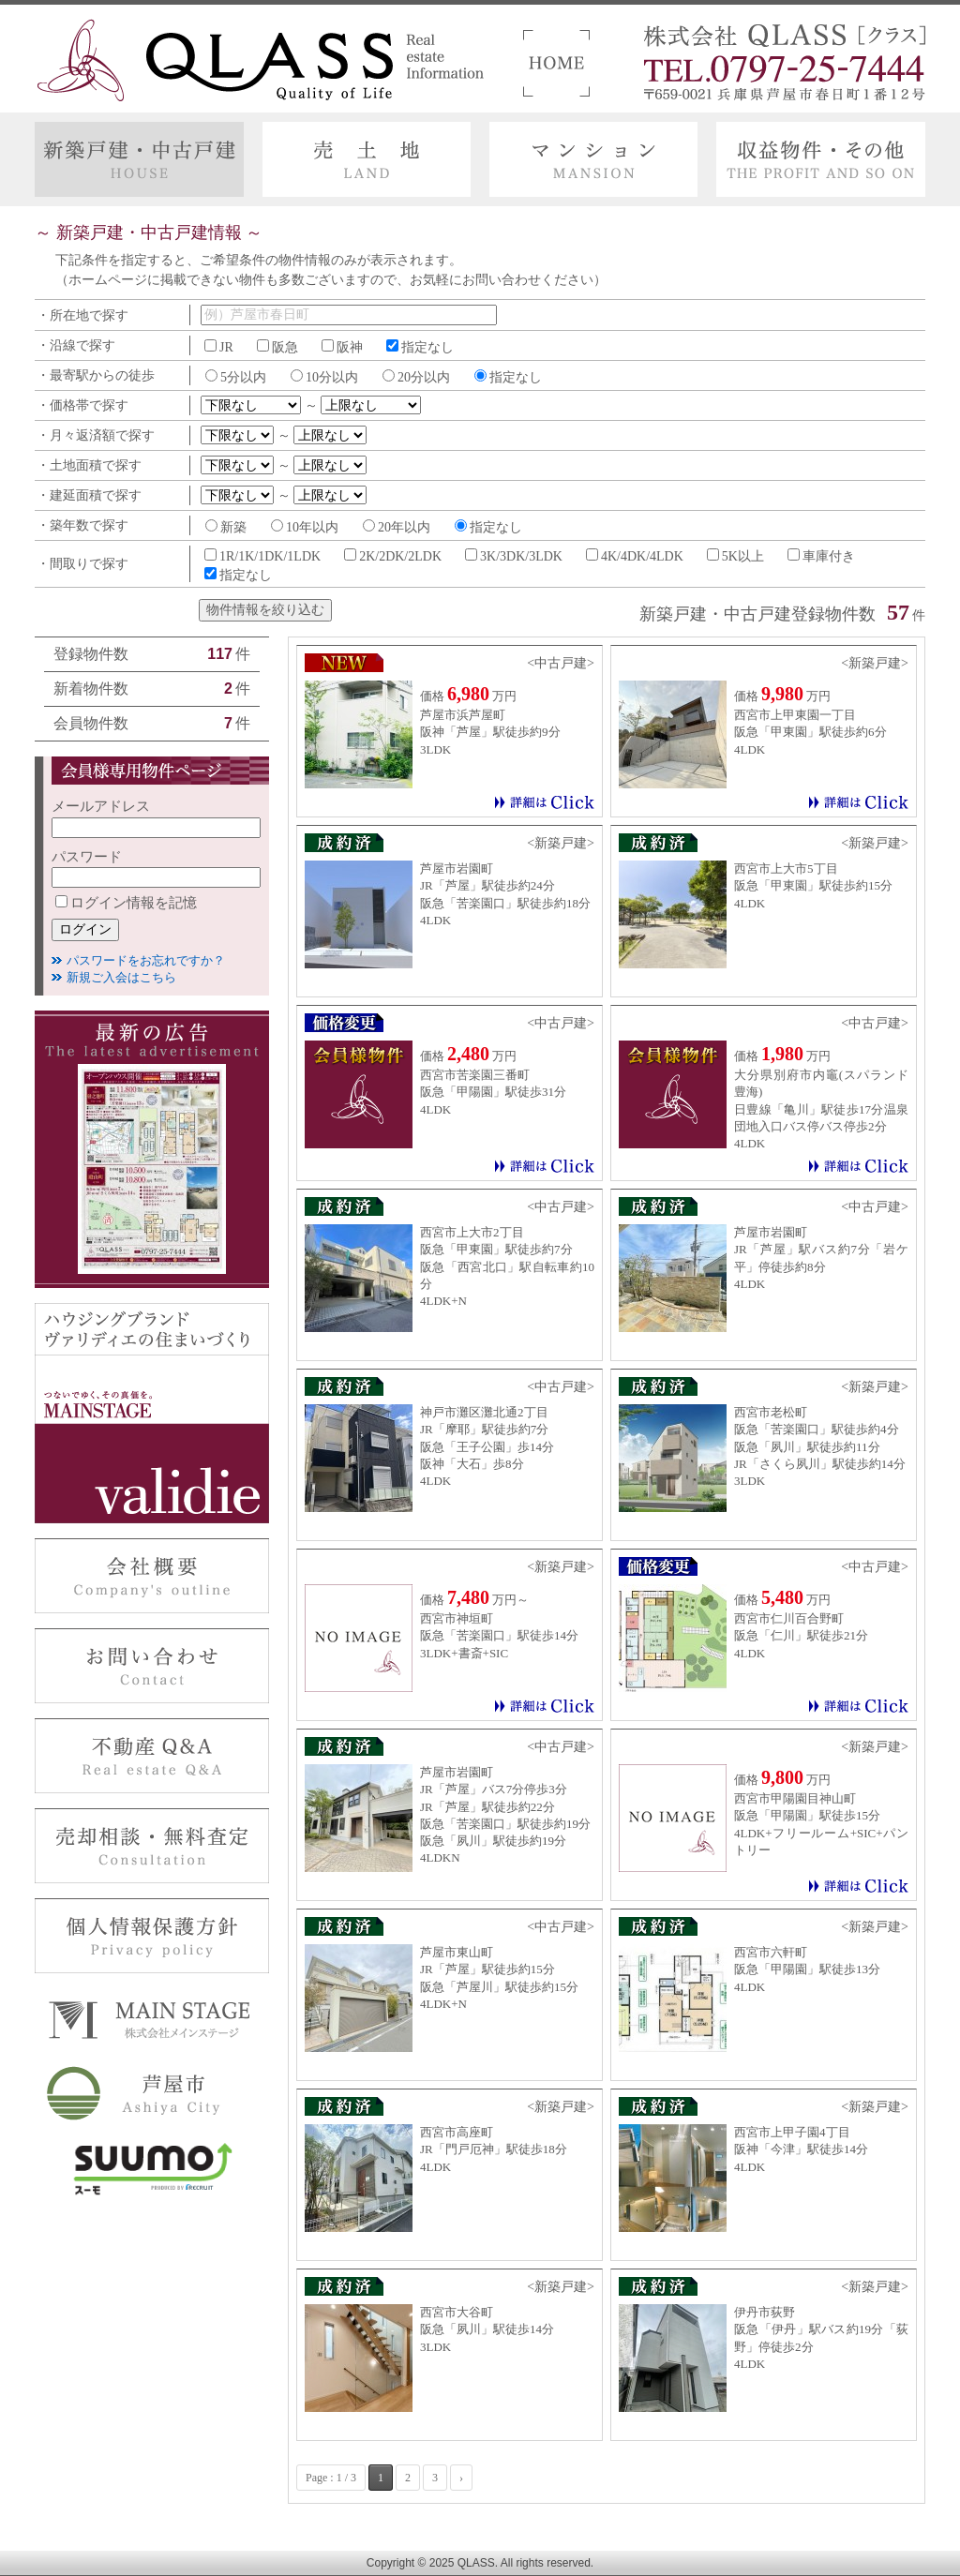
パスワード (87, 856)
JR (226, 347)
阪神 (350, 347)
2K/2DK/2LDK (400, 556)
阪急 (285, 347)
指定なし (427, 347)
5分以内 (243, 377)
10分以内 (332, 377)
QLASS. (478, 2562)
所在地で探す (89, 315)
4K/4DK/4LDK (642, 556)
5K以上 (743, 556)
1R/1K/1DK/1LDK (270, 556)
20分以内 (424, 377)
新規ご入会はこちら (121, 977)
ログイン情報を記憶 (126, 902)
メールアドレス (101, 806)
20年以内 (404, 527)
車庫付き (828, 556)
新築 (233, 527)
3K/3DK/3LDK (521, 556)
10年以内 (312, 527)
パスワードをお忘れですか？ (146, 960)
